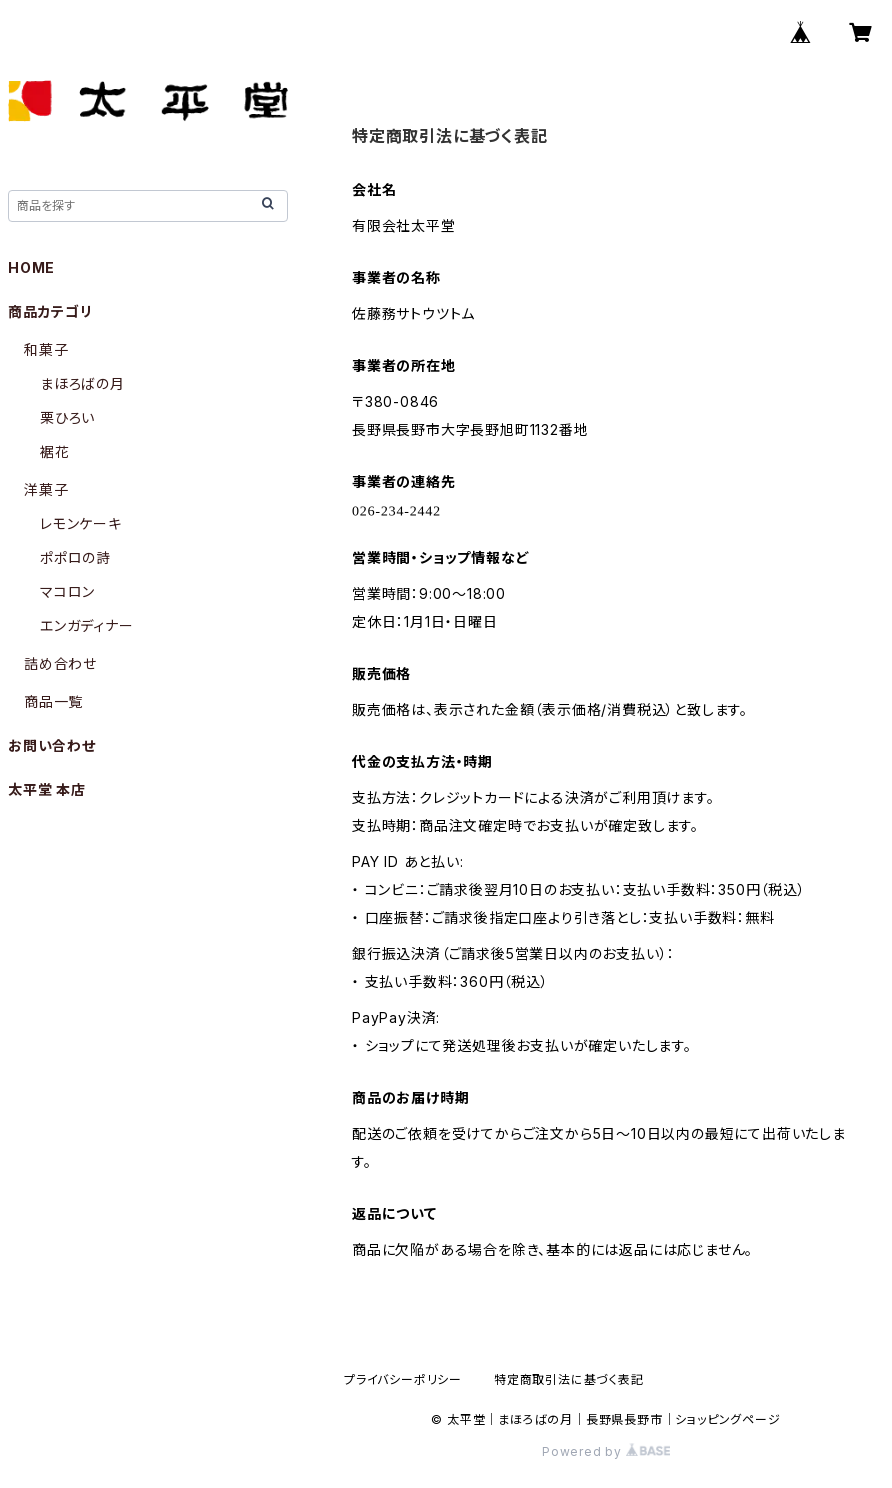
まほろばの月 (82, 383)
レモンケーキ (81, 523)
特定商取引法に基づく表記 (569, 1379)
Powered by (606, 1451)
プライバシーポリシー (403, 1379)
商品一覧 (53, 701)
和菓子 (46, 349)
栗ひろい (67, 417)
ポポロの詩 (75, 557)
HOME (31, 267)
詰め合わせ (60, 663)
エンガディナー (87, 625)
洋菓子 (46, 489)
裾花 (55, 451)
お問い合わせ (52, 745)
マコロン (67, 591)
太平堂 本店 (47, 789)
